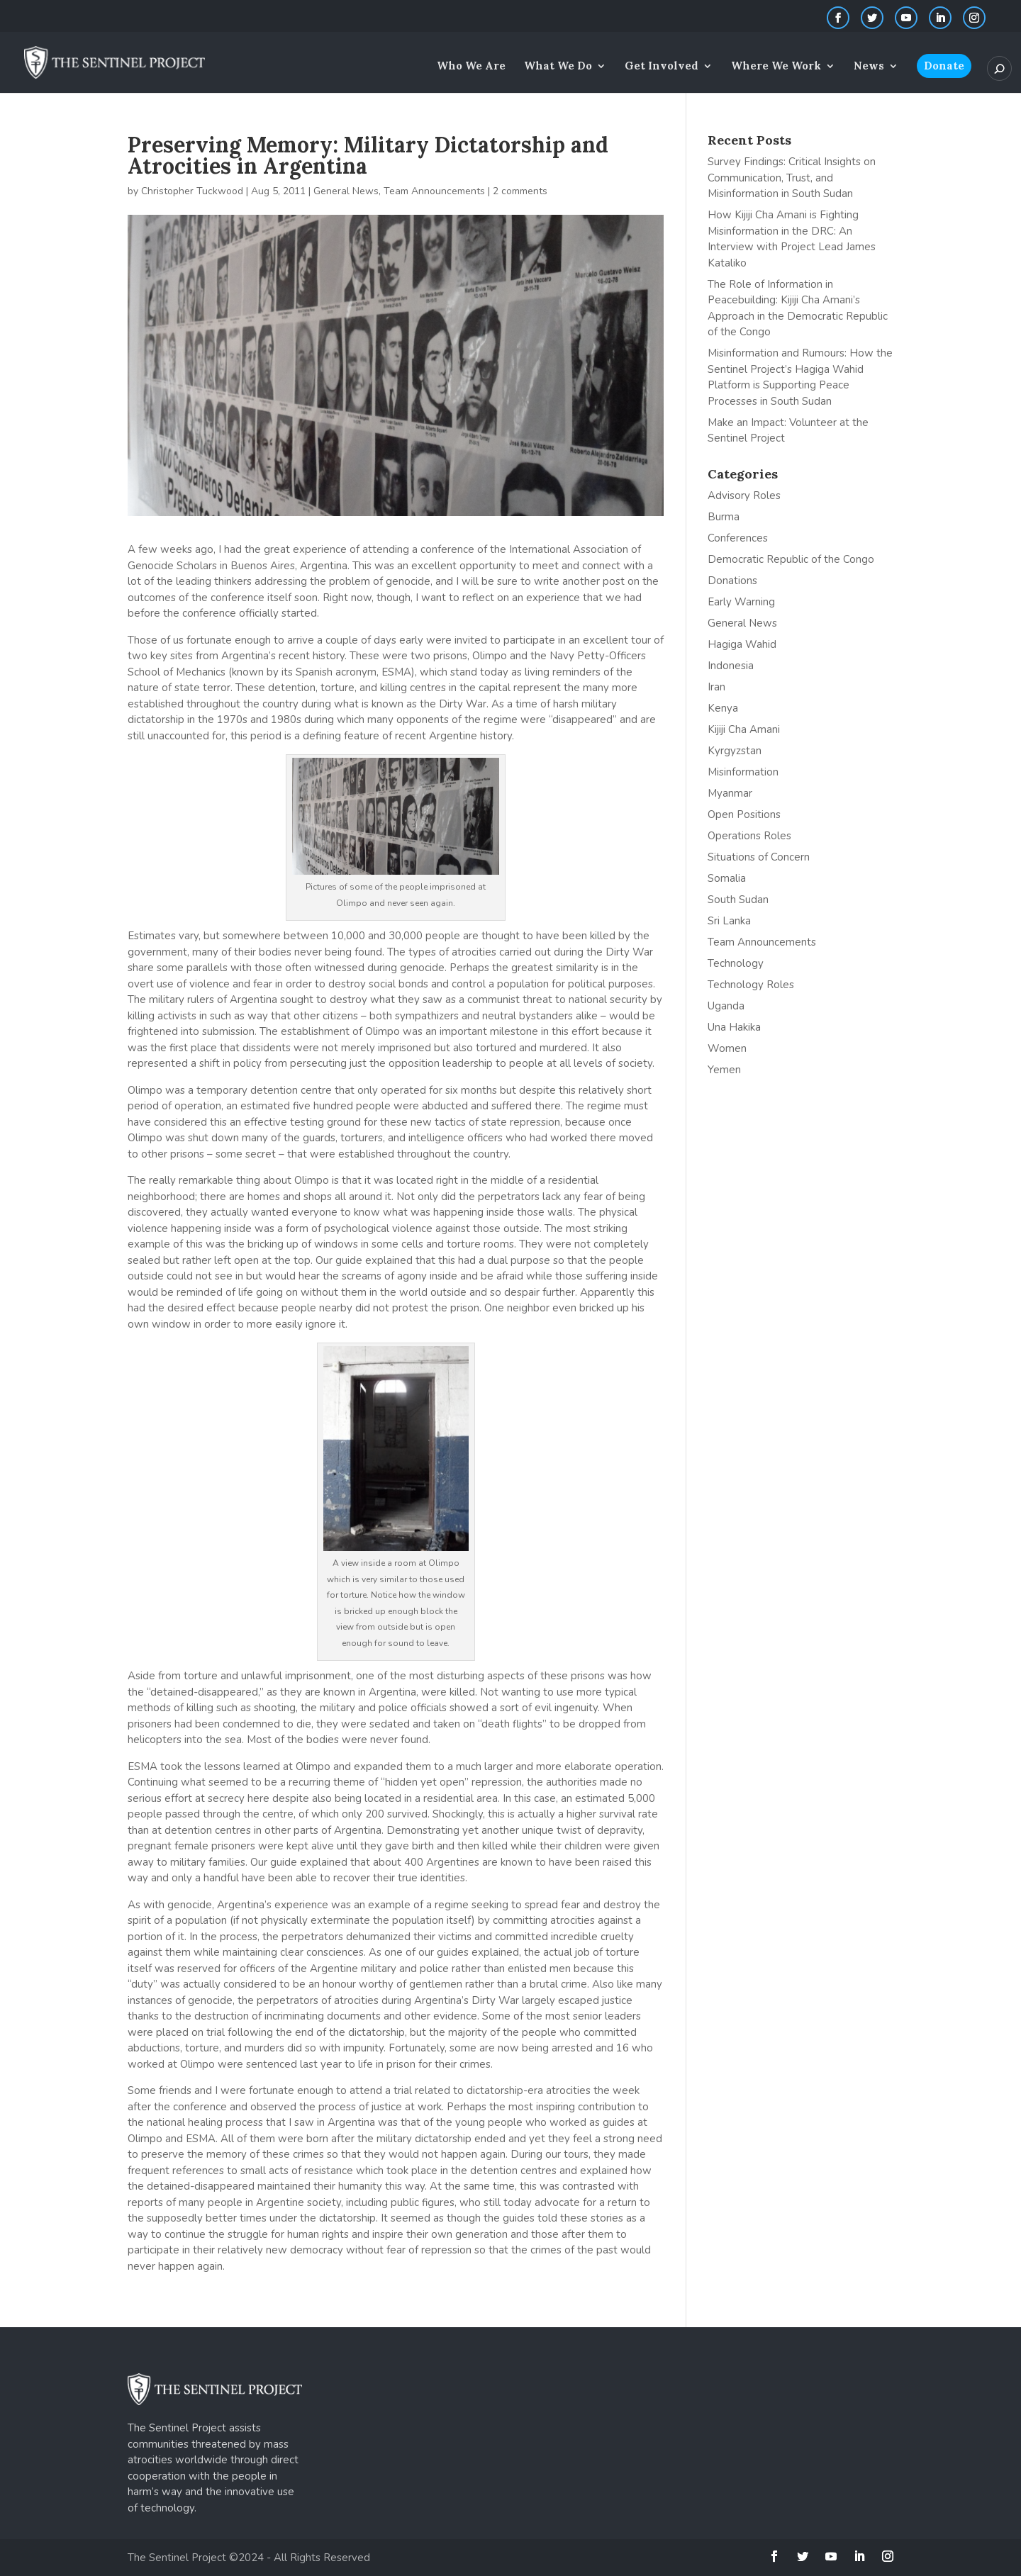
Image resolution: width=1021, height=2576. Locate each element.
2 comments (520, 191)
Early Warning (741, 602)
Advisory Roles (744, 495)
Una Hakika (734, 1027)
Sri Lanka (729, 921)
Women (727, 1048)
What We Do (558, 66)
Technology (736, 963)
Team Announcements (434, 191)
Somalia (727, 878)
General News (346, 191)
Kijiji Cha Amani (744, 729)
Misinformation (743, 772)
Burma (724, 517)
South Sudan (738, 899)
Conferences (738, 538)
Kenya (723, 708)
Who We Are (471, 66)
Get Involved (661, 66)
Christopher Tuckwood (192, 191)
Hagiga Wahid (742, 644)
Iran (716, 687)
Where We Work (776, 66)
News (869, 66)
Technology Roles (751, 985)
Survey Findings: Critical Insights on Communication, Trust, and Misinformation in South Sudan (792, 178)
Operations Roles (749, 836)
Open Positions (744, 814)
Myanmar (730, 793)
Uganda (726, 1006)
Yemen (724, 1070)
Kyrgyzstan (734, 751)
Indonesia (731, 666)
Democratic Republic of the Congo (791, 559)
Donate (944, 65)
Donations (732, 580)
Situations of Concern (759, 857)
